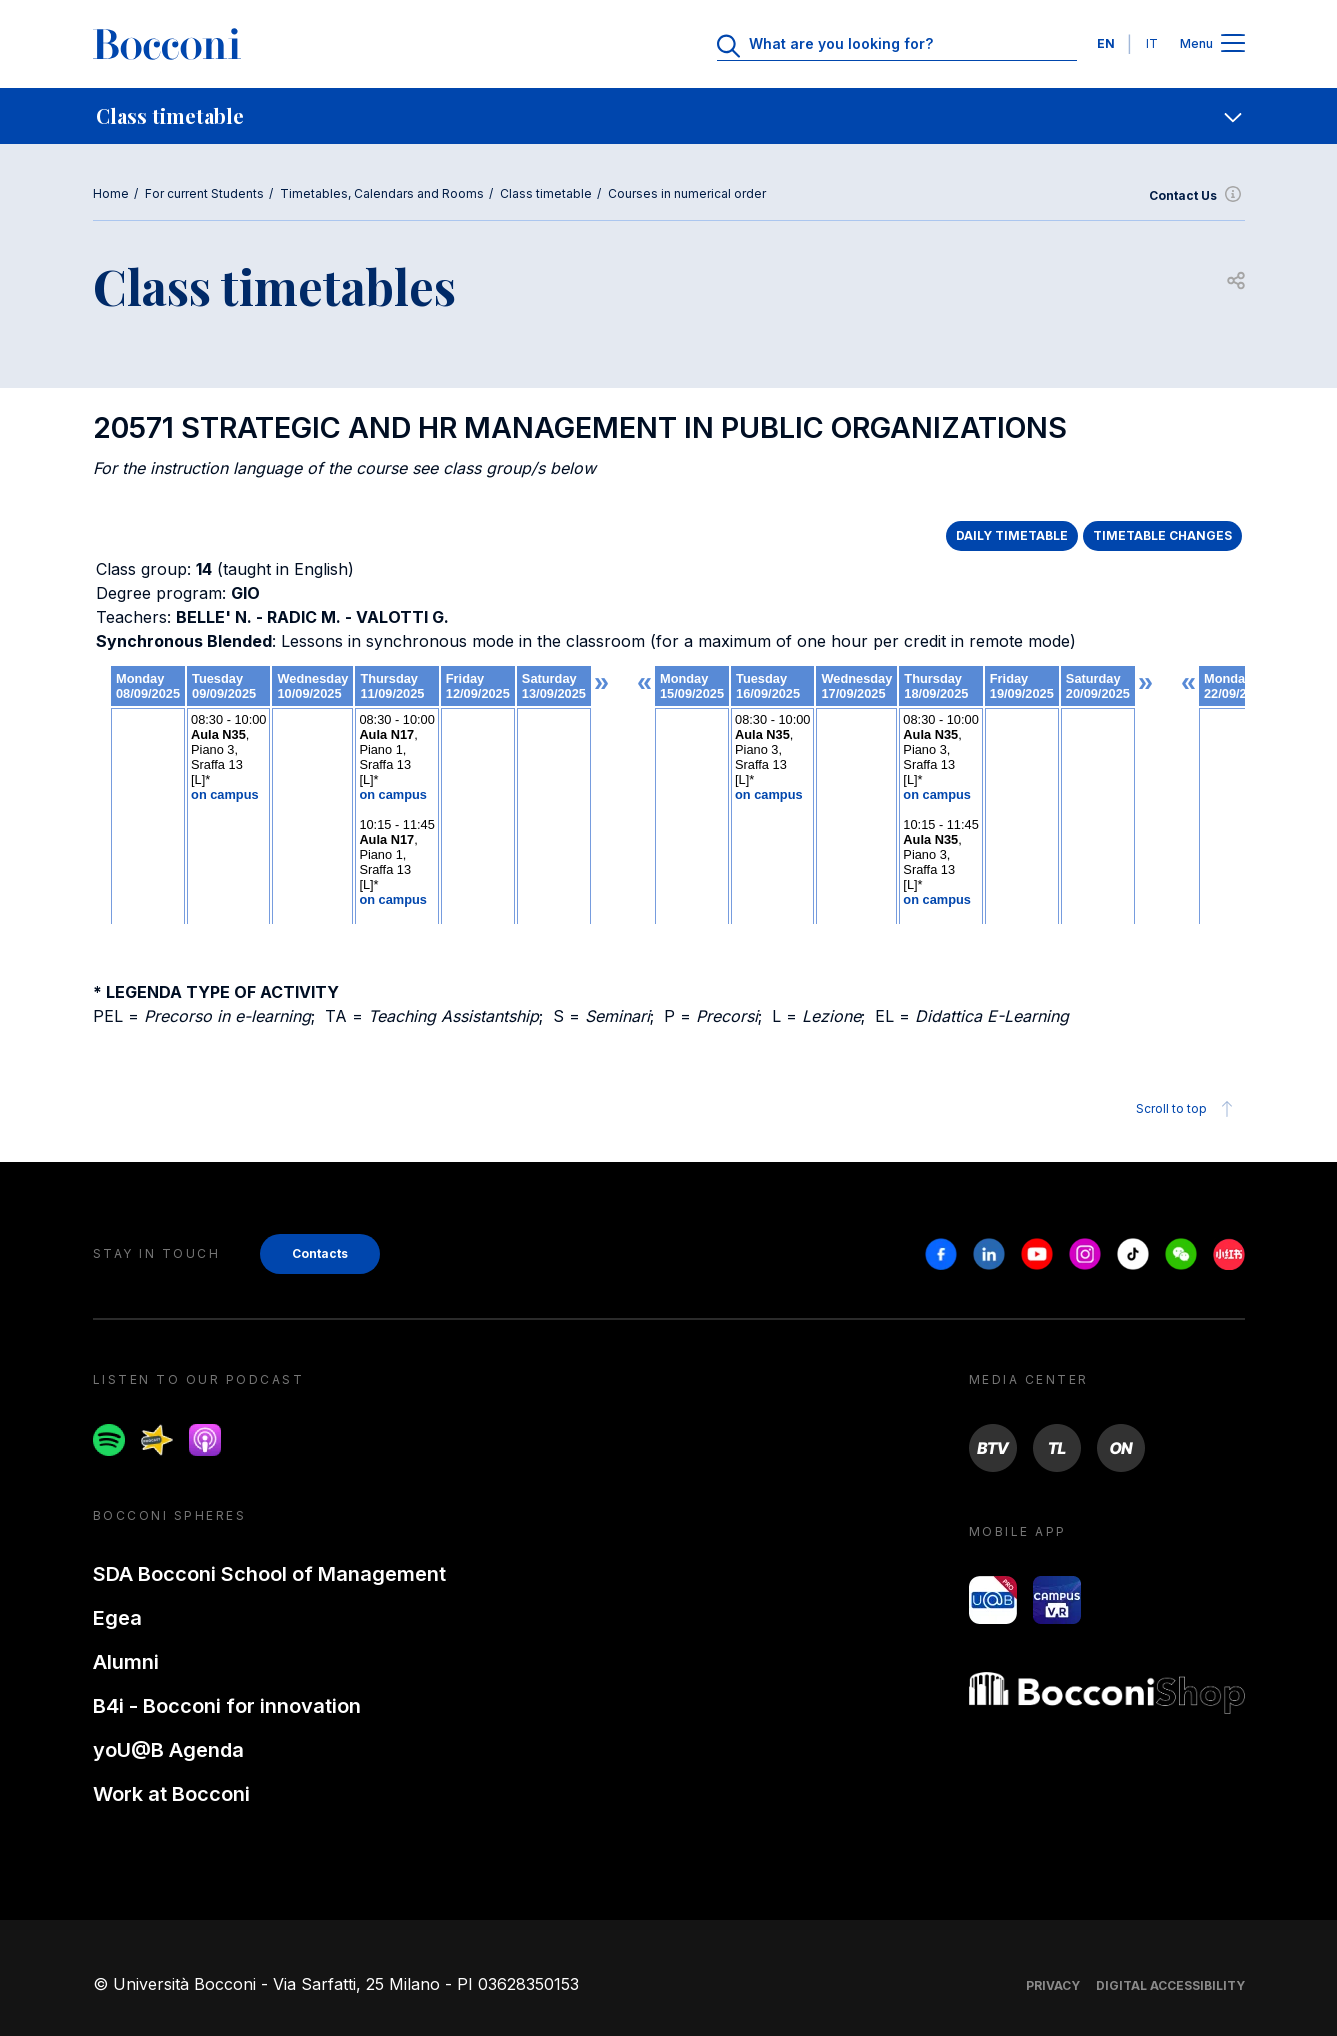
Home (111, 193)
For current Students (204, 193)
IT (1152, 43)
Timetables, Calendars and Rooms (382, 193)
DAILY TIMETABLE (1012, 535)
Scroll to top (1187, 1109)
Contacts (320, 1253)
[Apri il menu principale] (1233, 44)
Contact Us (1197, 196)
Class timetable (546, 193)
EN (1106, 43)
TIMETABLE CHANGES (1162, 535)
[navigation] (668, 116)
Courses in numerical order (687, 193)
